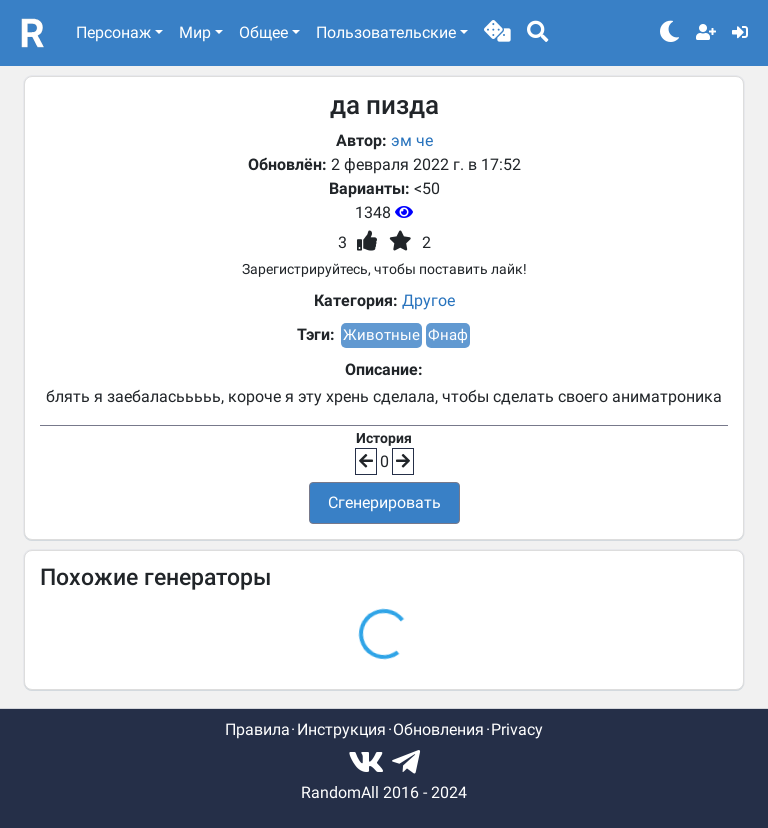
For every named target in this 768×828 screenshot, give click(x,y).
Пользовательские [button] (386, 32)
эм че (412, 140)
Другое (428, 300)
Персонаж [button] (113, 32)
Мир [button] (195, 32)
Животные (381, 335)
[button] (497, 33)
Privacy (517, 729)
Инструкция (341, 729)
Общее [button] (263, 32)
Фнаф (448, 335)
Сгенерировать (384, 502)
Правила (257, 729)
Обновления (438, 729)
